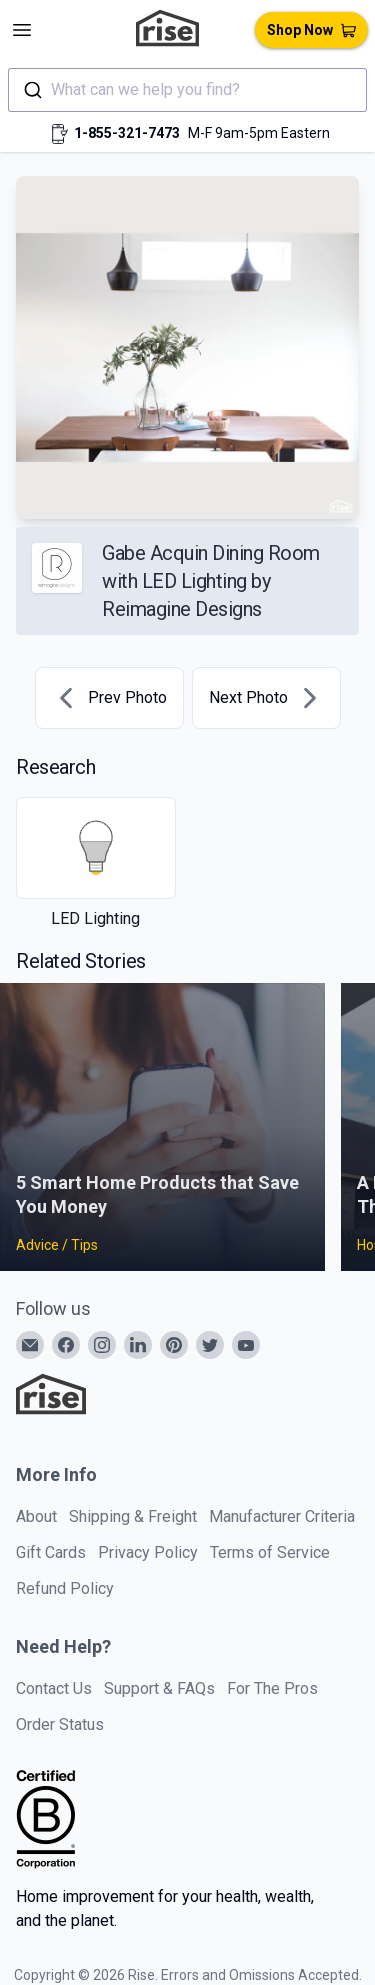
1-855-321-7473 (127, 133)
